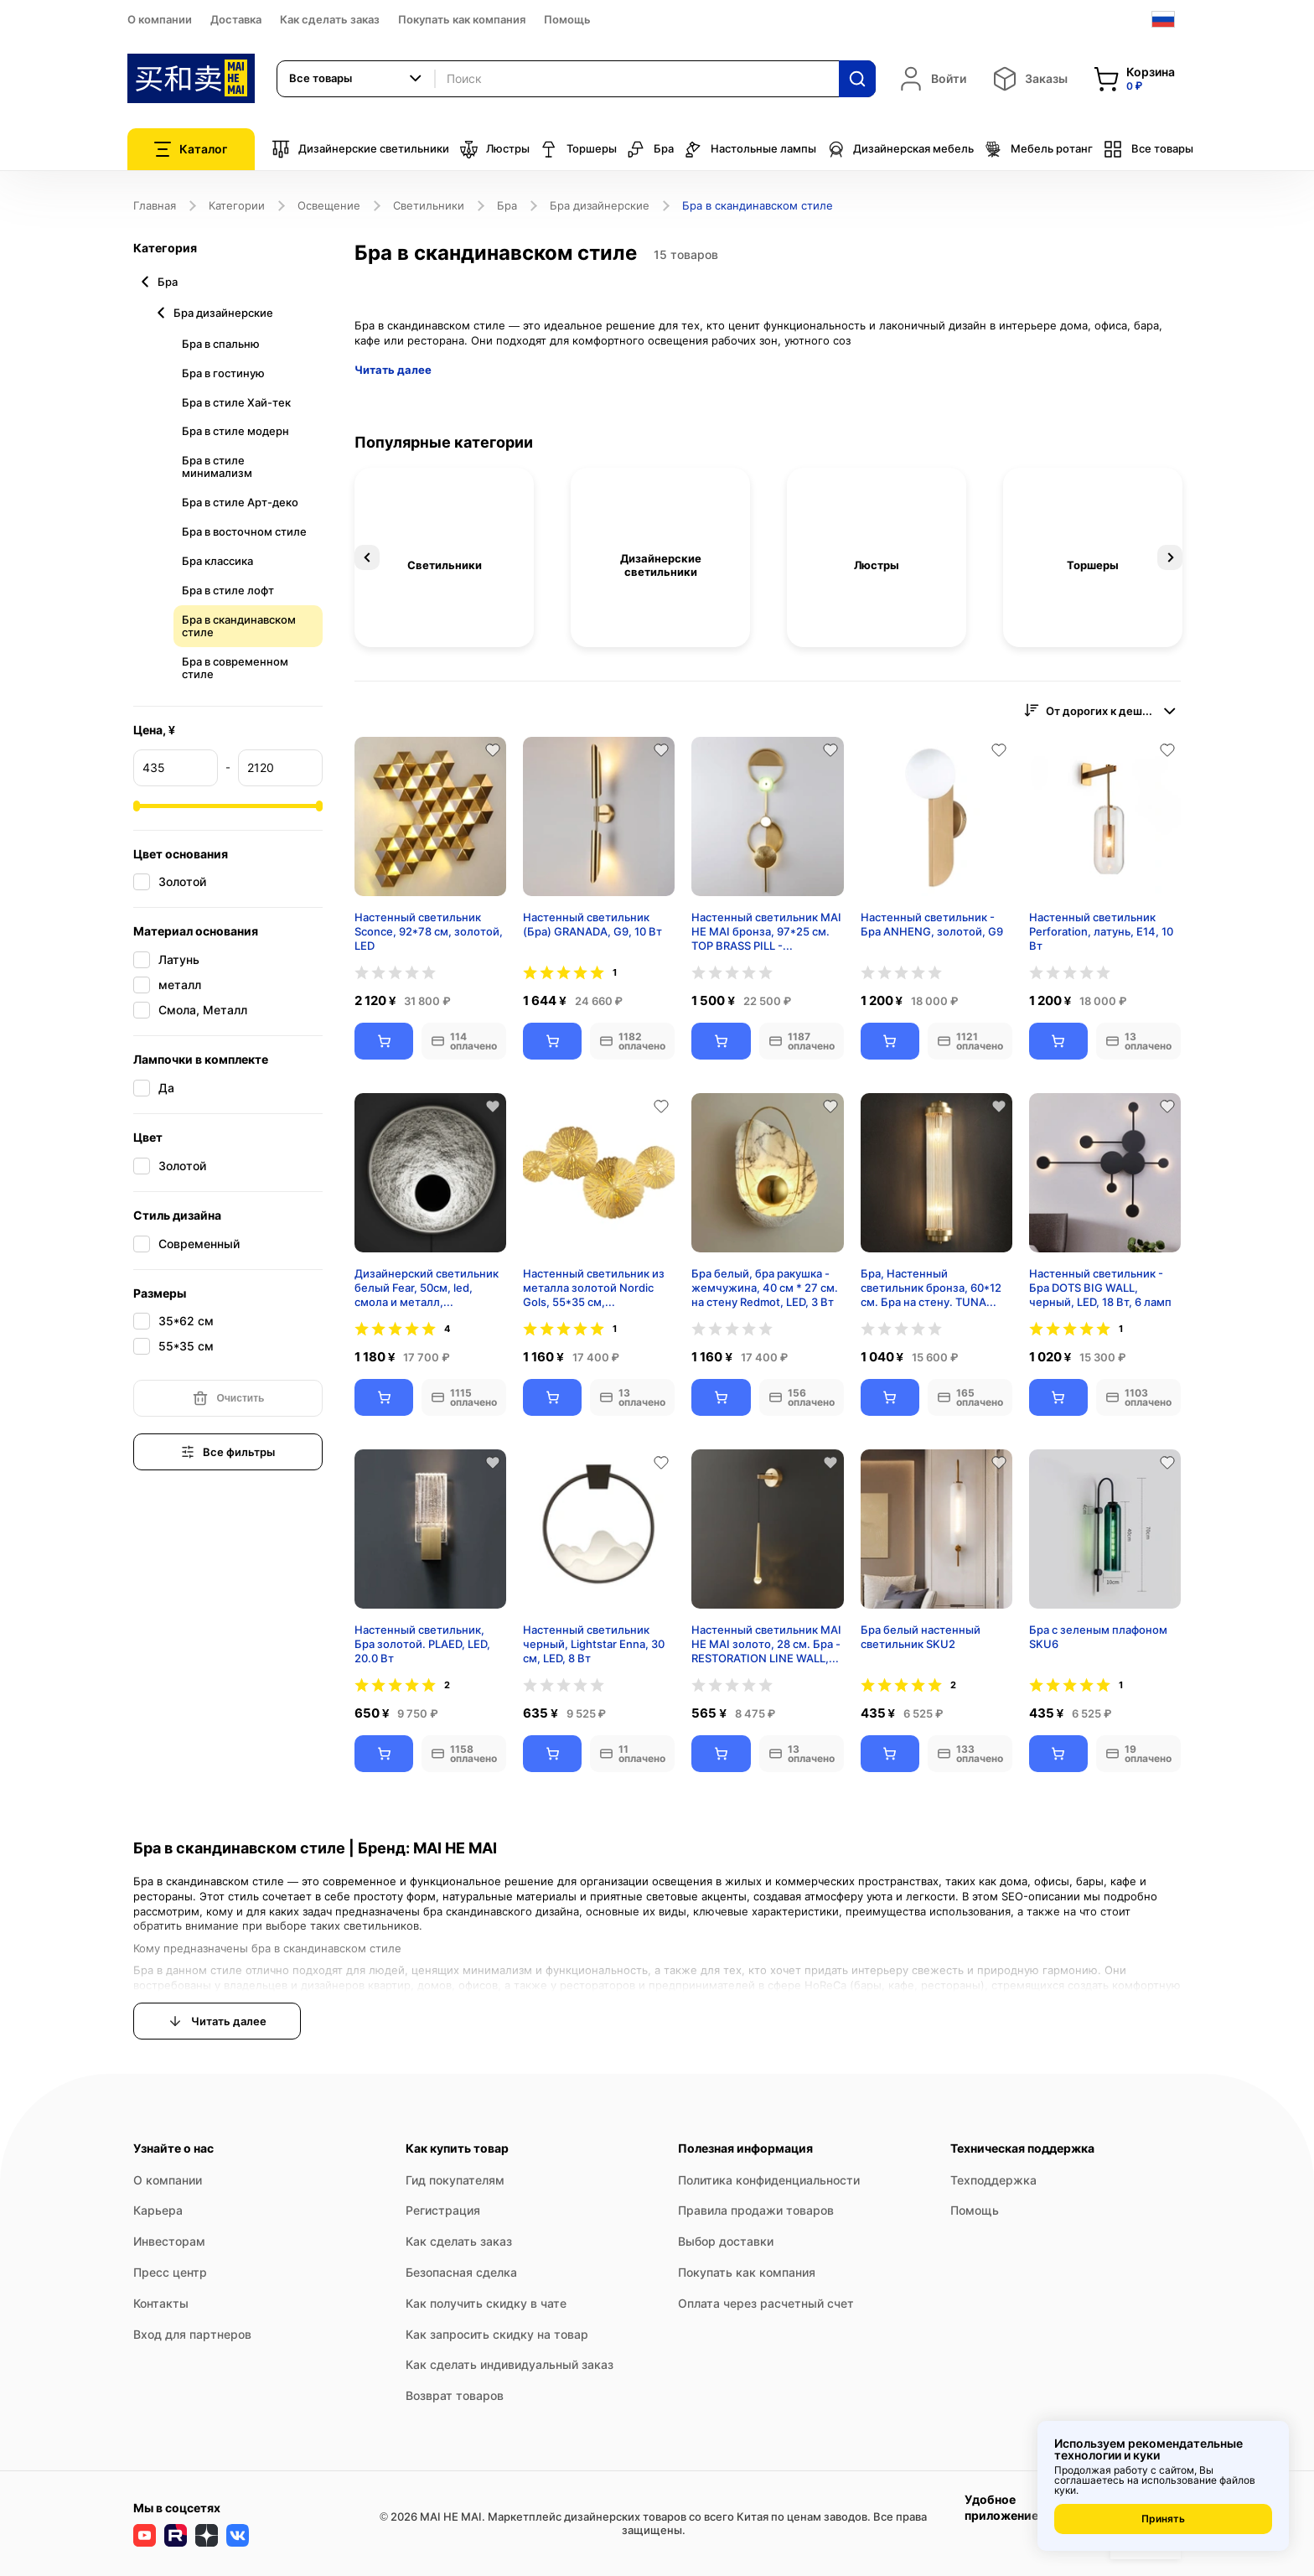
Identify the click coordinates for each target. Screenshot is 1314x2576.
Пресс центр (170, 2272)
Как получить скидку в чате (486, 2303)
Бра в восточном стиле (244, 531)
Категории (237, 205)
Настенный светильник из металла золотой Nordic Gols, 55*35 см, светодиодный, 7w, (594, 1288)
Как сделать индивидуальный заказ (509, 2364)
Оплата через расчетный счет (766, 2303)
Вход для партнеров (192, 2334)
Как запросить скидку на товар (497, 2334)
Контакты (161, 2303)
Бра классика (217, 561)
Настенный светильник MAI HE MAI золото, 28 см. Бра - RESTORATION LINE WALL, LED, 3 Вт (766, 1644)
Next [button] (1169, 557)
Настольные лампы (750, 149)
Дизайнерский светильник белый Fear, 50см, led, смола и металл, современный (426, 1288)
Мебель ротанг (1038, 149)
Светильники (428, 205)
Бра (650, 149)
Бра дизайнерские (599, 205)
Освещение (328, 205)
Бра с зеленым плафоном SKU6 (1098, 1637)
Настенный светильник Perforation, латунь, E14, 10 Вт (1101, 931)
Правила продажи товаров (756, 2210)
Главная (154, 205)
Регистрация (443, 2210)
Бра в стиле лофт (228, 590)
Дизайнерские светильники (360, 149)
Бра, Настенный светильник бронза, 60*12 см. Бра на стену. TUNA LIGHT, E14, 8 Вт (931, 1288)
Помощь (567, 19)
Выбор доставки (725, 2241)
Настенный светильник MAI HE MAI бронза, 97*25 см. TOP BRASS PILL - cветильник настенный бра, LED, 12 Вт (766, 931)
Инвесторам (169, 2241)
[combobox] (356, 78)
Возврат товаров (455, 2395)
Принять (1163, 2518)
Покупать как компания (461, 19)
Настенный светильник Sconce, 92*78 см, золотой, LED (428, 931)
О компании (159, 19)
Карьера (158, 2210)
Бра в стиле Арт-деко (240, 502)
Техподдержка (993, 2180)
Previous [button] (367, 557)
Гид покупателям (455, 2180)
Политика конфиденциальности (769, 2180)
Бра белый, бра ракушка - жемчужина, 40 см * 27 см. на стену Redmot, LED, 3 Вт (764, 1288)
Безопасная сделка (461, 2272)
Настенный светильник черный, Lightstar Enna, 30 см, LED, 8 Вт (594, 1644)
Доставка (235, 19)
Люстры (494, 149)
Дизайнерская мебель (900, 149)
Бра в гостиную (223, 373)
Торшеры (578, 149)
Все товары (1148, 149)
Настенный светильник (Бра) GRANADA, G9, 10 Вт (592, 924)
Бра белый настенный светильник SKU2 (920, 1637)
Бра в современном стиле (235, 668)
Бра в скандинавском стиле (239, 626)
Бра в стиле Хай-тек (236, 402)
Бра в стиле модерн (235, 431)
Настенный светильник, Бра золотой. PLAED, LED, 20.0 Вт (422, 1644)
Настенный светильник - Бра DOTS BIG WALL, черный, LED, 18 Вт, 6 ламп (1100, 1288)
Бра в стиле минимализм (217, 466)
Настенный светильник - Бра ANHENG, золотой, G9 (932, 924)
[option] (444, 557)
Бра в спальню (221, 343)
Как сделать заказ (330, 19)
